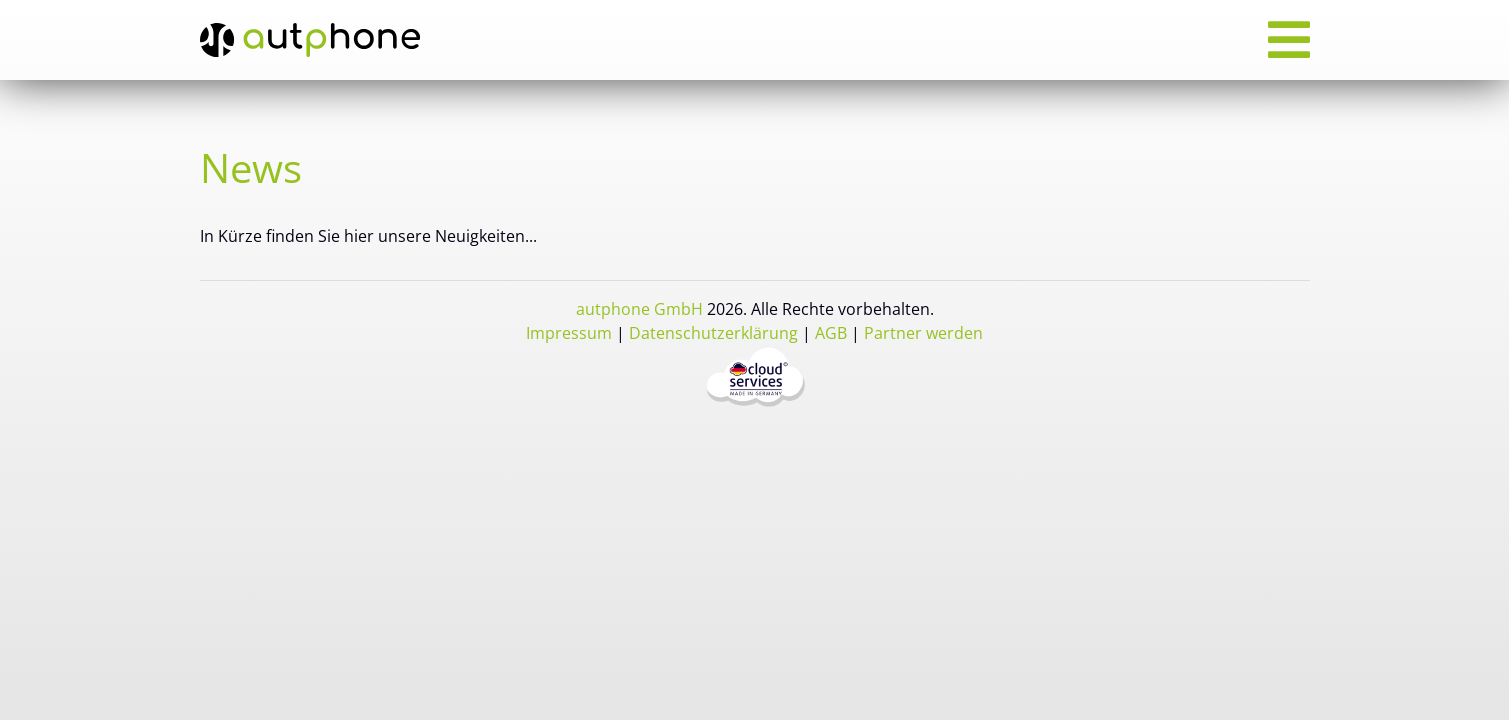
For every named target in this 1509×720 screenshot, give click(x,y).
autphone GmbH (639, 309)
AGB (831, 333)
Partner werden (923, 333)
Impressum (569, 333)
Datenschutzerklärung (713, 333)
